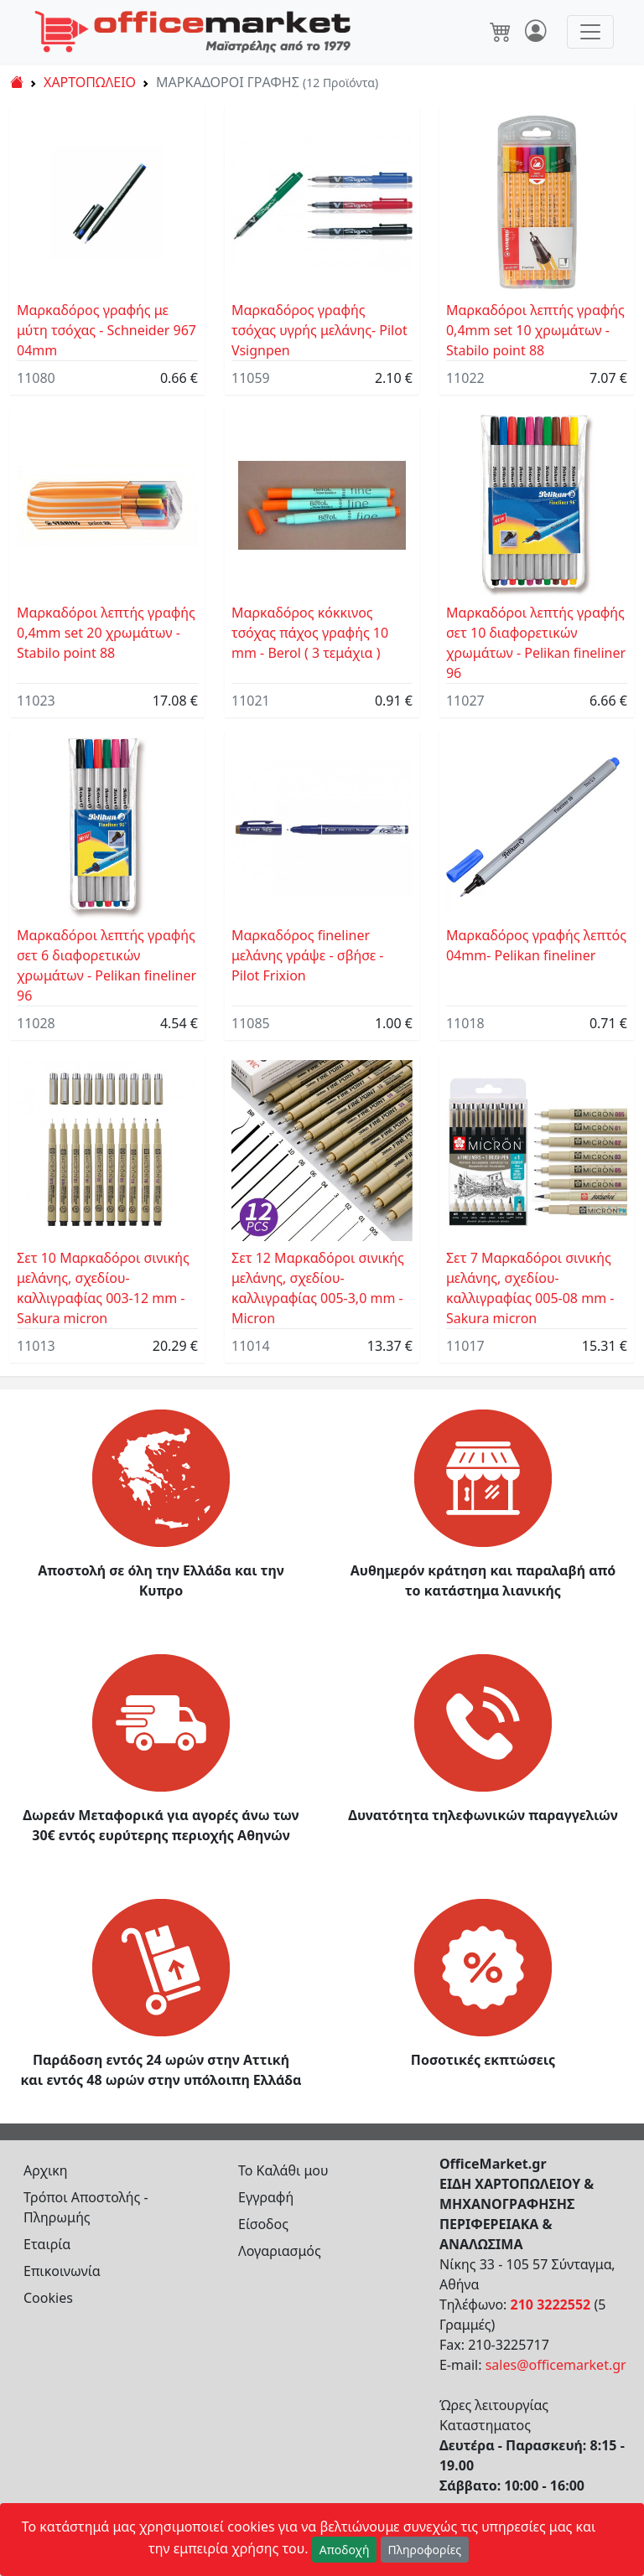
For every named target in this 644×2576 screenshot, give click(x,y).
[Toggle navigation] (590, 32)
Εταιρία (46, 2244)
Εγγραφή (265, 2197)
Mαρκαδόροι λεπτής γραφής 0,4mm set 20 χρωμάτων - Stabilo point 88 (106, 632)
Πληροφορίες (425, 2550)
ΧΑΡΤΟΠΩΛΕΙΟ (90, 82)
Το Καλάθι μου (283, 2170)
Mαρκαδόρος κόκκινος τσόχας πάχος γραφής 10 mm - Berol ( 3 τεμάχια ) (309, 632)
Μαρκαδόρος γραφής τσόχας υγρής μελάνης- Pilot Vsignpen (319, 330)
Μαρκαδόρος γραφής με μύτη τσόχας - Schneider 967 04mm (106, 330)
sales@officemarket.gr (556, 2365)
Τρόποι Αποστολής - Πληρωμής (85, 2207)
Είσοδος (263, 2224)
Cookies (48, 2298)
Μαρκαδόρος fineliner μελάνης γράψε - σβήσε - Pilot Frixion (307, 955)
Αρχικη (45, 2170)
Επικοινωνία (62, 2271)
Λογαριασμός (279, 2251)
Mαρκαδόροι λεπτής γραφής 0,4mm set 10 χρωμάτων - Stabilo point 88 (535, 330)
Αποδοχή (344, 2550)
